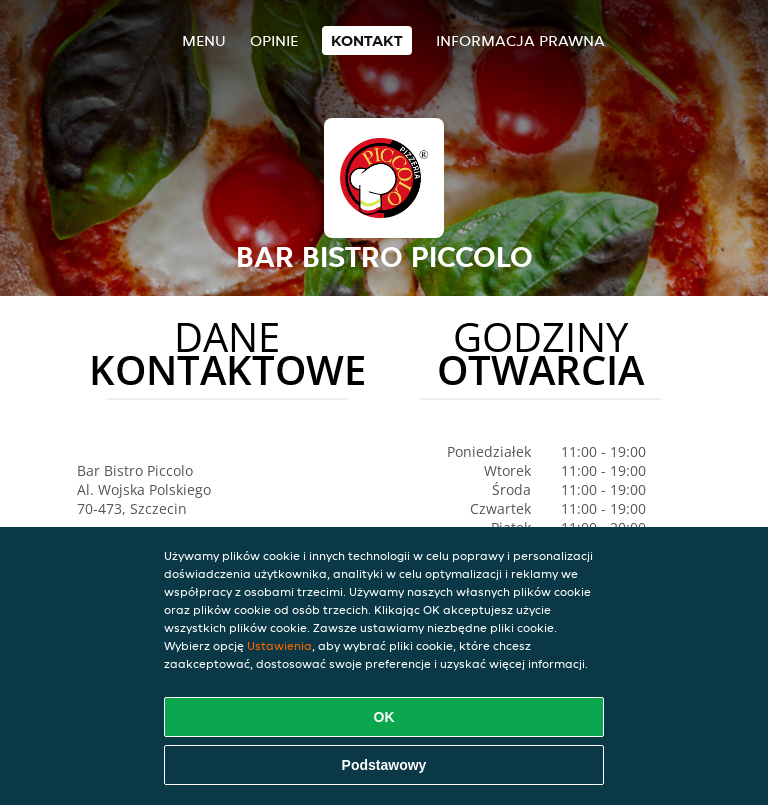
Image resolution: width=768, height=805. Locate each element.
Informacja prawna (520, 40)
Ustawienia (279, 645)
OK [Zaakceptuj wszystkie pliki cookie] (384, 717)
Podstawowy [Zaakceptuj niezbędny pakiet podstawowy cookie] (384, 765)
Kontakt (367, 40)
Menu (204, 40)
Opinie (274, 40)
